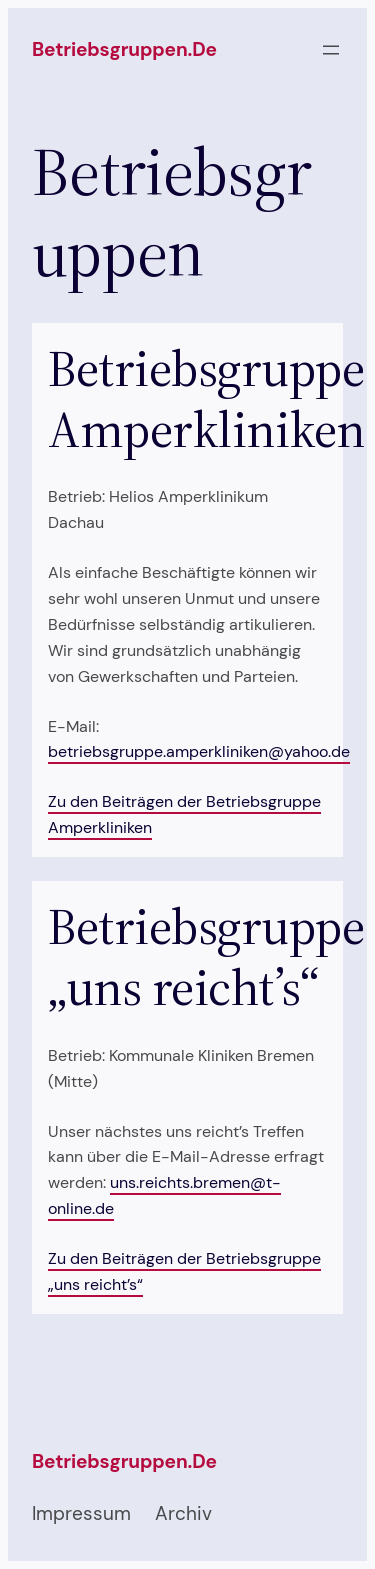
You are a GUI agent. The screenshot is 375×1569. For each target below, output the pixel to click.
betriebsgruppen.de (124, 49)
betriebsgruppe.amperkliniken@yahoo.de (199, 751)
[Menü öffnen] (331, 50)
